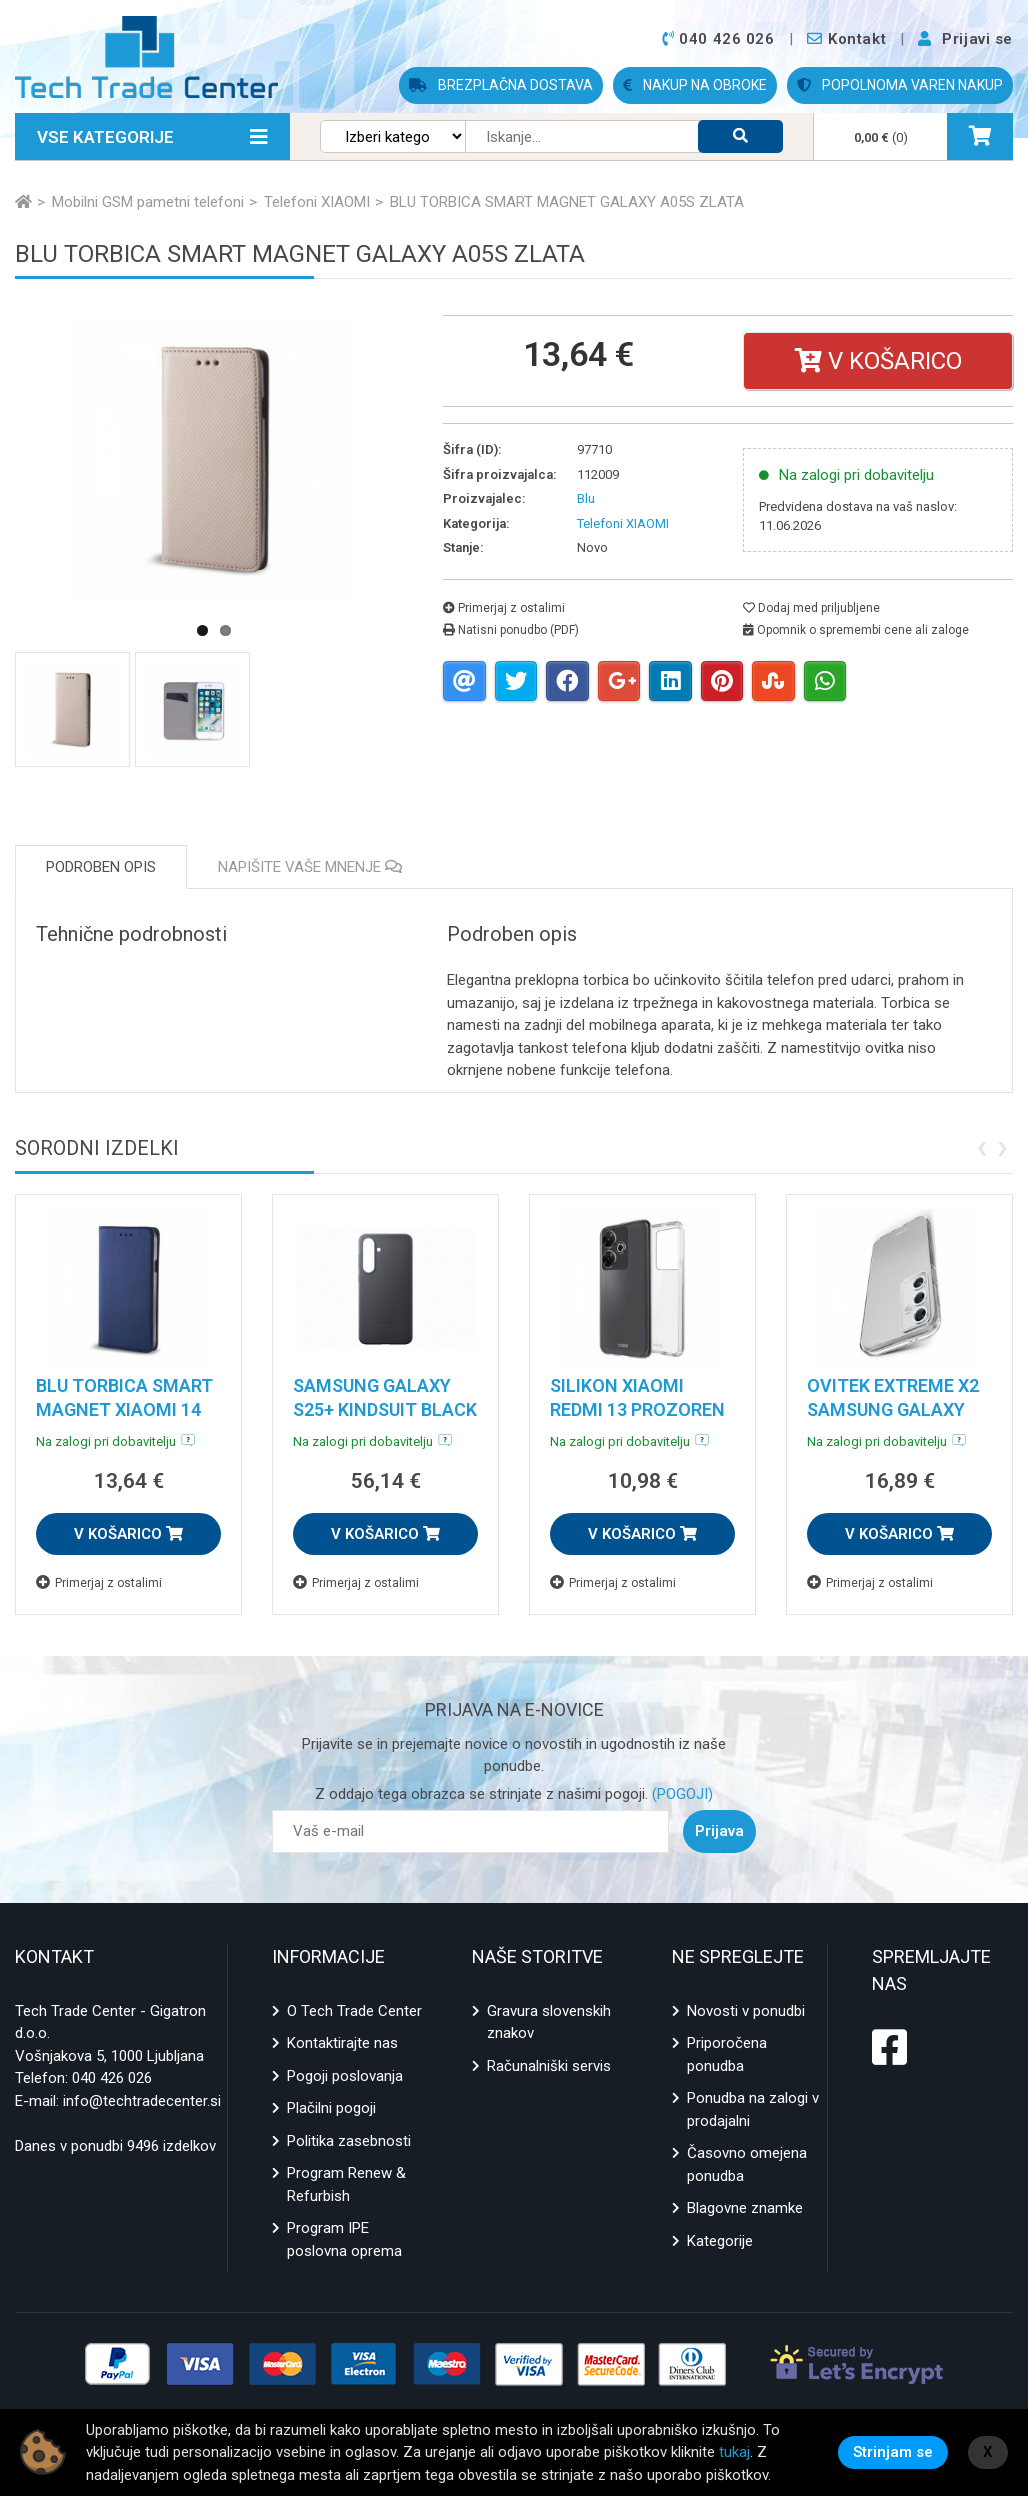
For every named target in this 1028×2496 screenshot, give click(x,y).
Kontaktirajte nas (342, 2043)
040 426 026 (112, 2078)
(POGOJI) (680, 1794)
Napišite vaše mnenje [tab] (310, 867)
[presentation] (981, 1146)
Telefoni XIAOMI (623, 523)
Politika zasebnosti (349, 2141)
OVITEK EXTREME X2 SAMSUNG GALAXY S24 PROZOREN (893, 1409)
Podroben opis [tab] (101, 867)
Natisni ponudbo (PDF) (511, 630)
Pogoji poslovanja (345, 2076)
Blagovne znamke (745, 2208)
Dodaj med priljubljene (811, 608)
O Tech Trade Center (354, 2011)
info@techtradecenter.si (142, 2101)
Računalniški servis (549, 2066)
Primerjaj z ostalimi (504, 608)
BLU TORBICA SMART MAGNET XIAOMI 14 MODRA (124, 1409)
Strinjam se (893, 2452)
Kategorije (720, 2241)
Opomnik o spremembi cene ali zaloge (856, 630)
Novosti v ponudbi (746, 2011)
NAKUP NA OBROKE (695, 85)
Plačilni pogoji (331, 2108)
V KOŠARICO (128, 1534)
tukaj (734, 2452)
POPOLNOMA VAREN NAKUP (900, 85)
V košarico (878, 361)
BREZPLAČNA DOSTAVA (501, 85)
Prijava (719, 1831)
